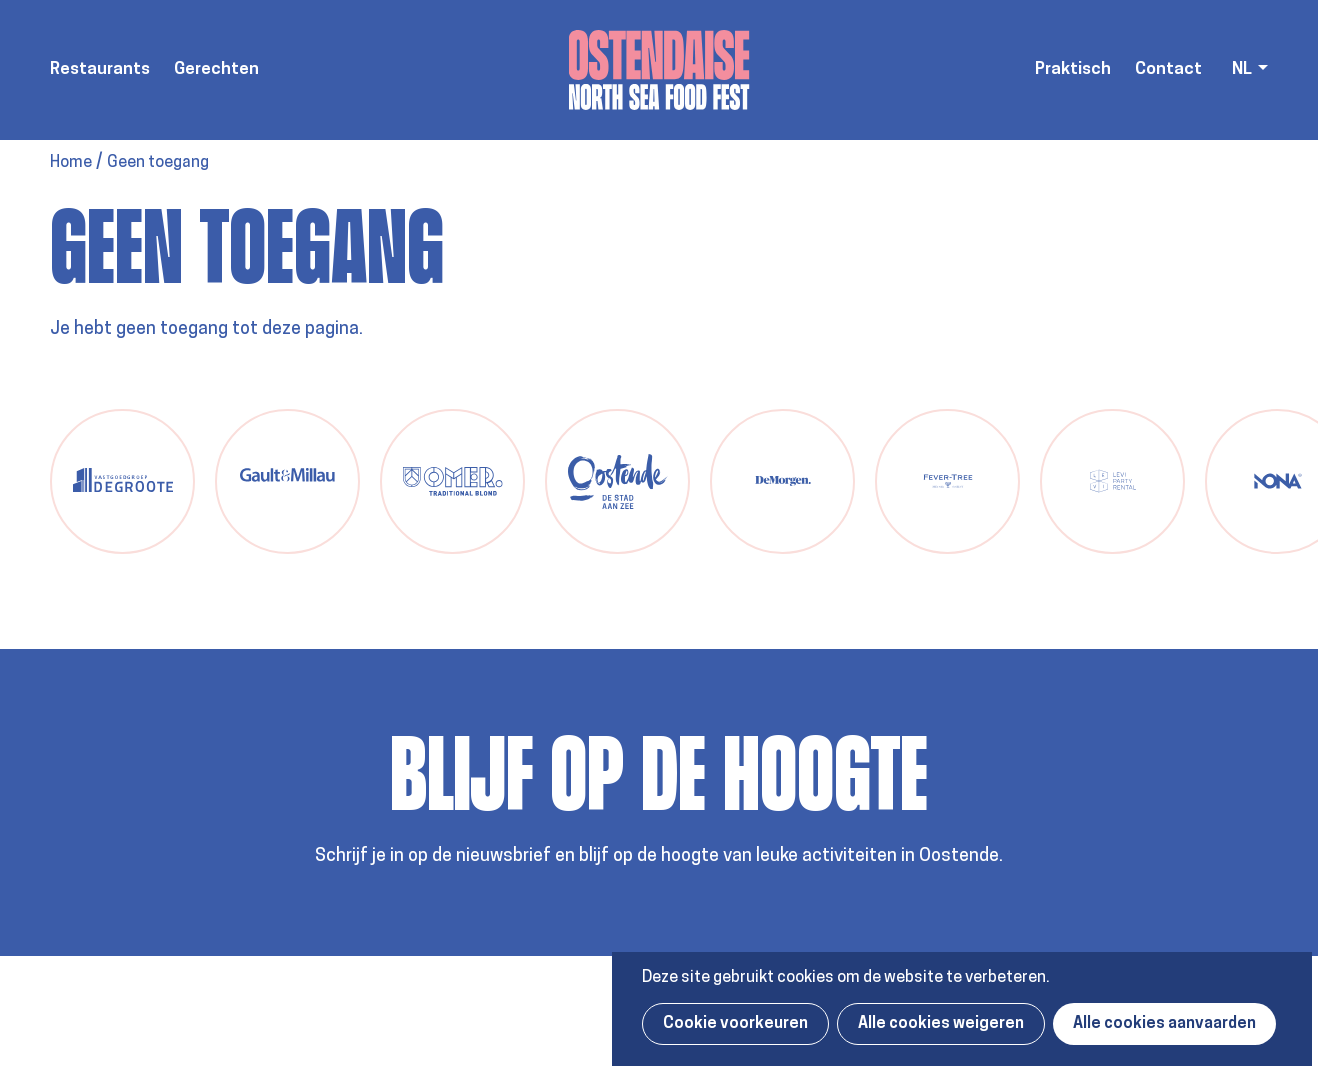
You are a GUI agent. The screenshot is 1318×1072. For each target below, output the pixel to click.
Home (71, 163)
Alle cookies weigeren (941, 1024)
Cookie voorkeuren (735, 1024)
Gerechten (216, 69)
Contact (1168, 69)
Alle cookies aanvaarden (1164, 1024)
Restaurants (100, 69)
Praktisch (1073, 69)
